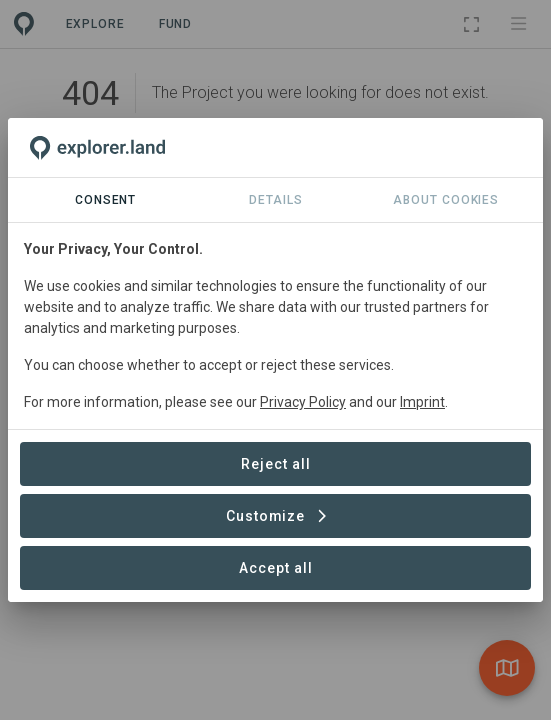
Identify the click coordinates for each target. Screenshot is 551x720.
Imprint (422, 402)
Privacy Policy (303, 402)
